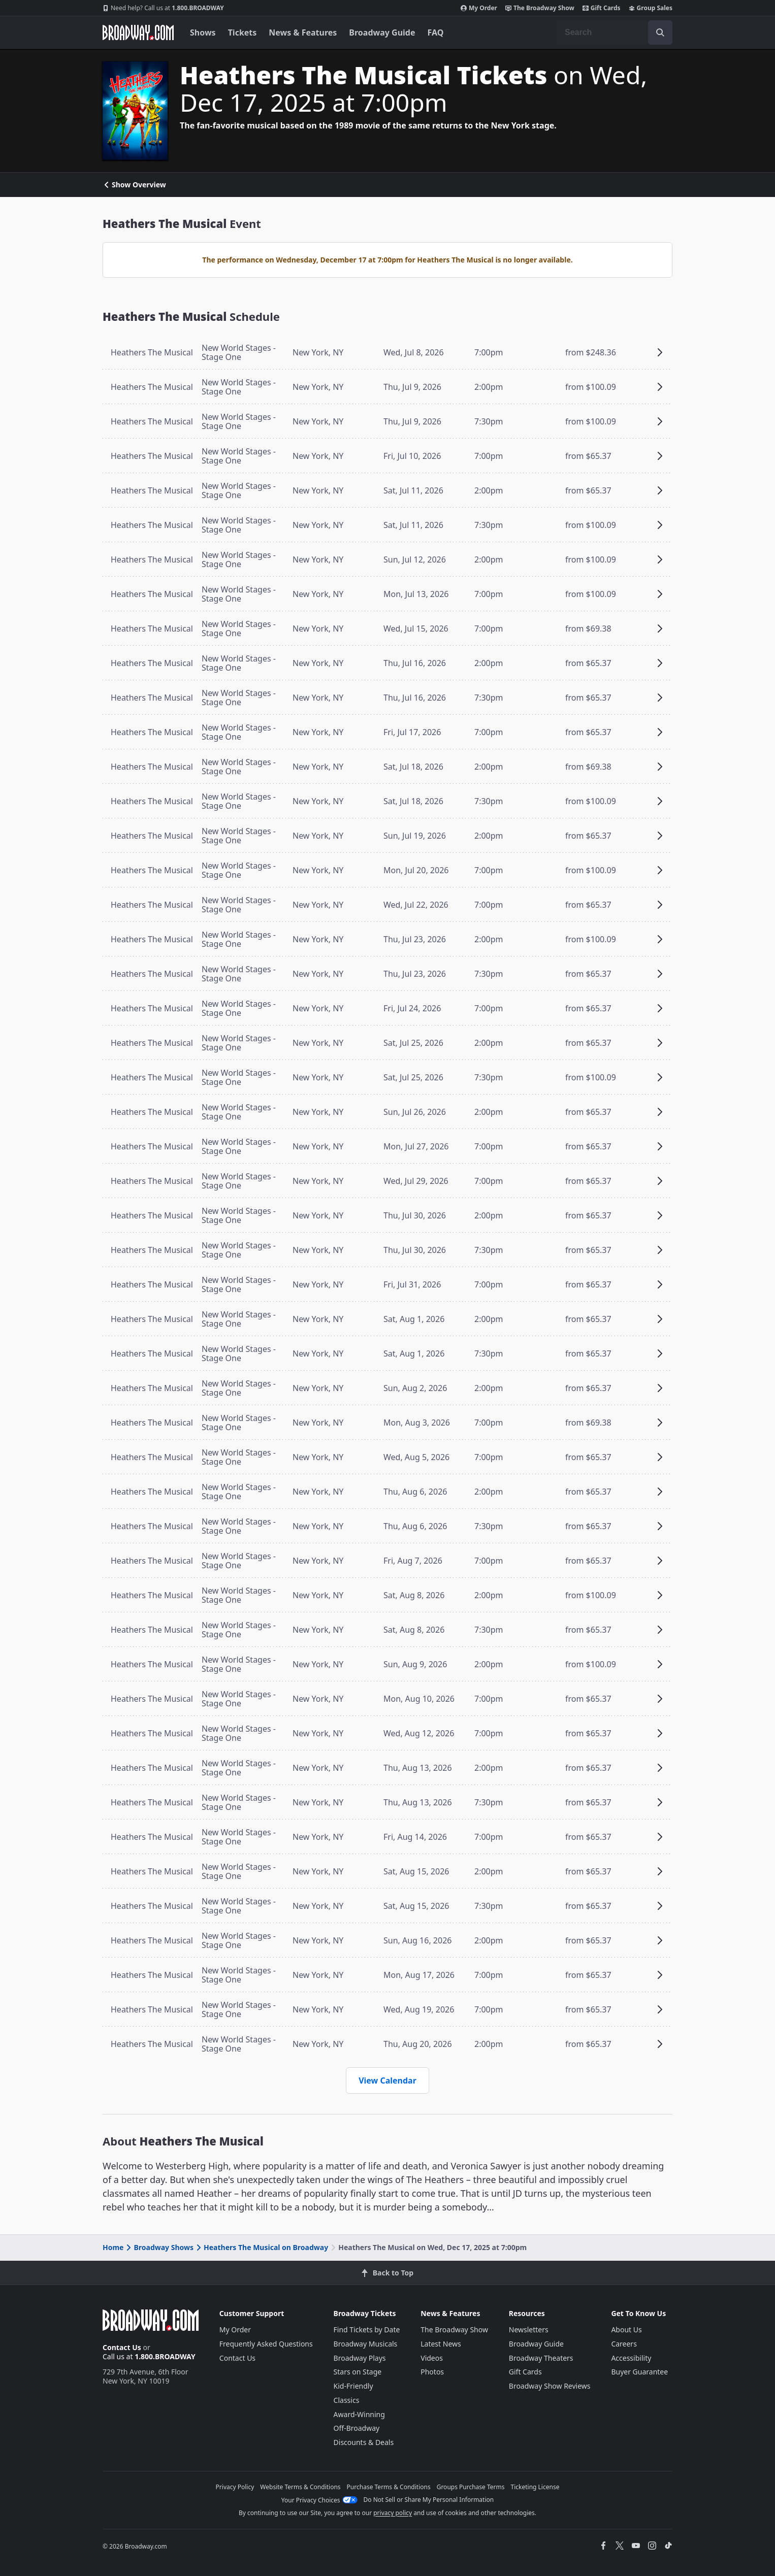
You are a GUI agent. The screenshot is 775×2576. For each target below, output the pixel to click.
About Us (626, 2329)
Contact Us (122, 2347)
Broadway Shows (158, 2247)
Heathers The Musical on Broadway (261, 2247)
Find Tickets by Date (367, 2329)
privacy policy (392, 2512)
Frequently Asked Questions (266, 2344)
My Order (479, 8)
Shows (203, 32)
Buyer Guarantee (639, 2371)
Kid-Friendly (353, 2386)
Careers (623, 2344)
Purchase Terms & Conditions (389, 2487)
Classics (347, 2400)
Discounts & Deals (364, 2442)
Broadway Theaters (541, 2358)
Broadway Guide (382, 32)
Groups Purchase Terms (471, 2487)
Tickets (242, 32)
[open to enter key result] (660, 32)
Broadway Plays (360, 2358)
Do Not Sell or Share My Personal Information (429, 2499)
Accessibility (631, 2358)
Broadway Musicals (366, 2344)
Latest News (441, 2344)
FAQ (436, 32)
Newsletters (528, 2329)
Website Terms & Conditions (300, 2487)
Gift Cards (602, 8)
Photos (432, 2371)
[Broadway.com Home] (138, 32)
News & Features (303, 32)
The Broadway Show (539, 8)
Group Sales (650, 8)
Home (113, 2247)
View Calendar (387, 2080)
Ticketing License (535, 2487)
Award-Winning (359, 2414)
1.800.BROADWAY (163, 8)
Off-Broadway (357, 2428)
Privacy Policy (235, 2487)
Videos (432, 2358)
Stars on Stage (358, 2371)
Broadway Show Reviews (550, 2386)
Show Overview (134, 185)
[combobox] (614, 32)
